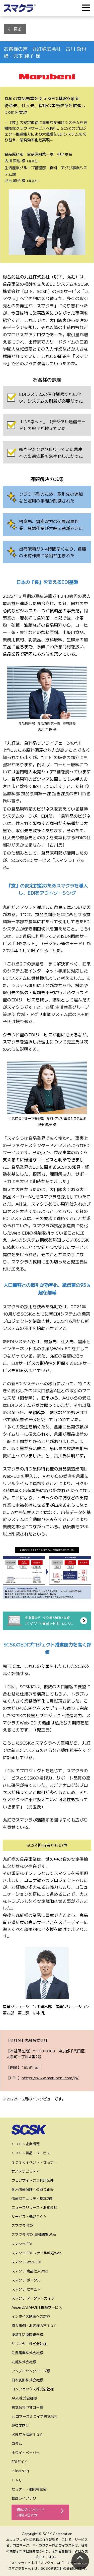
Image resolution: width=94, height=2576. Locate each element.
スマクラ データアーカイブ (33, 2298)
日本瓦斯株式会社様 (27, 2379)
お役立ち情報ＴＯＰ (27, 2434)
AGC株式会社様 (24, 2397)
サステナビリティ (26, 2171)
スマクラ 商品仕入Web (30, 2270)
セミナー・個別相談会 (29, 2488)
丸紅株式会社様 (24, 2361)
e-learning (20, 2470)
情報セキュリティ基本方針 (33, 2198)
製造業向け (20, 2425)
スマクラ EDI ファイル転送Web (37, 2252)
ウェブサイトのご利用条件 (33, 2180)
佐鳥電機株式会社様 (27, 2352)
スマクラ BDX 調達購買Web (34, 2234)
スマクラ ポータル (26, 2280)
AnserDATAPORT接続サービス (37, 2307)
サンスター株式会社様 (29, 2343)
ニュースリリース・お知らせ (34, 2207)
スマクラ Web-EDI (26, 2261)
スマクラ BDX (23, 2225)
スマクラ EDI (22, 2243)
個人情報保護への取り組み (33, 2189)
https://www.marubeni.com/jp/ (50, 2077)
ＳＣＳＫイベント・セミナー (34, 2162)
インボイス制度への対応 (31, 2316)
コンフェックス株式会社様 (33, 2388)
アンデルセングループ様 (31, 2370)
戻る (17, 28)
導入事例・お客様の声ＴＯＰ (34, 2325)
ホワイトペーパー (26, 2452)
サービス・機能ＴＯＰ (29, 2216)
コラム (17, 2443)
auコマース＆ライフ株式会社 (35, 2416)
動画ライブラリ (24, 2498)
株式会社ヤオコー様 (27, 2407)
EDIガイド (20, 2461)
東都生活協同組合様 (27, 2334)
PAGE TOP (80, 2563)
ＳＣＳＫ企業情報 (26, 2143)
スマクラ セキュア (26, 2289)
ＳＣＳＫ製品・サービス (31, 2152)
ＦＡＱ (17, 2479)
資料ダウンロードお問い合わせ (31, 2512)
